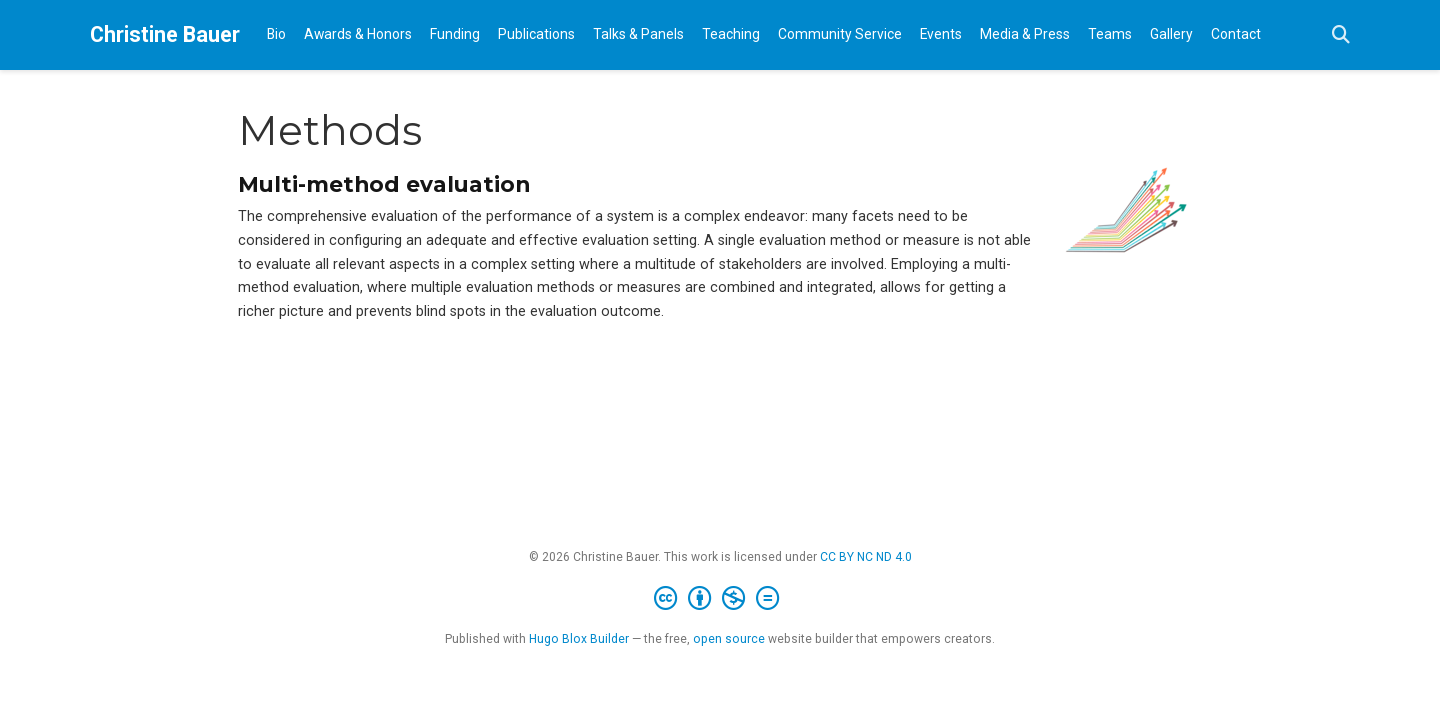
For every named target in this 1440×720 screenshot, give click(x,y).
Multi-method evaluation (384, 184)
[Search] (1341, 35)
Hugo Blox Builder (579, 639)
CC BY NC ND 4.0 (866, 557)
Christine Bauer (165, 34)
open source (729, 639)
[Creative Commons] (720, 599)
